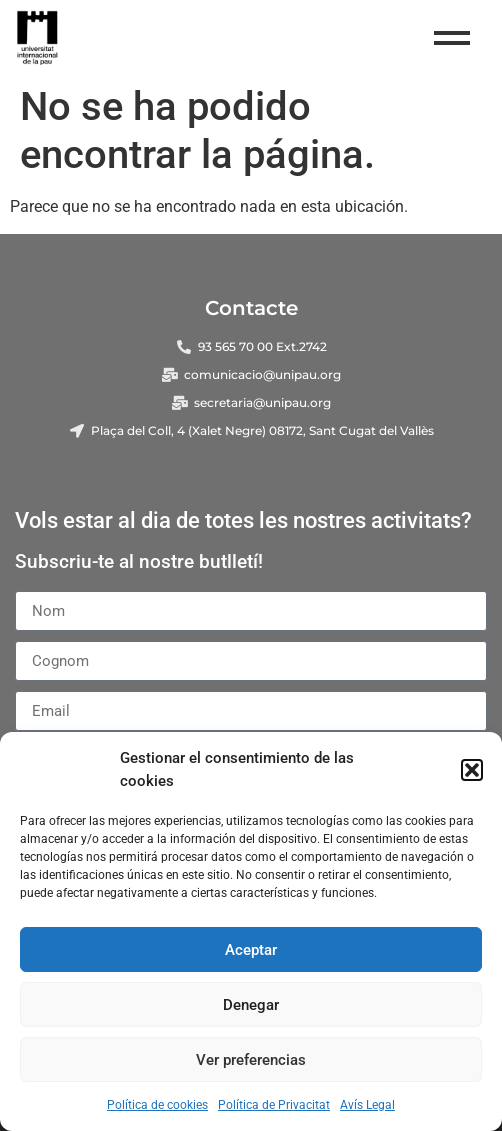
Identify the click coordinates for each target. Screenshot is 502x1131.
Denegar (251, 1005)
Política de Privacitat (274, 1105)
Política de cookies (157, 1105)
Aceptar (251, 950)
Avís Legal (367, 1105)
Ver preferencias (251, 1060)
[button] (472, 770)
